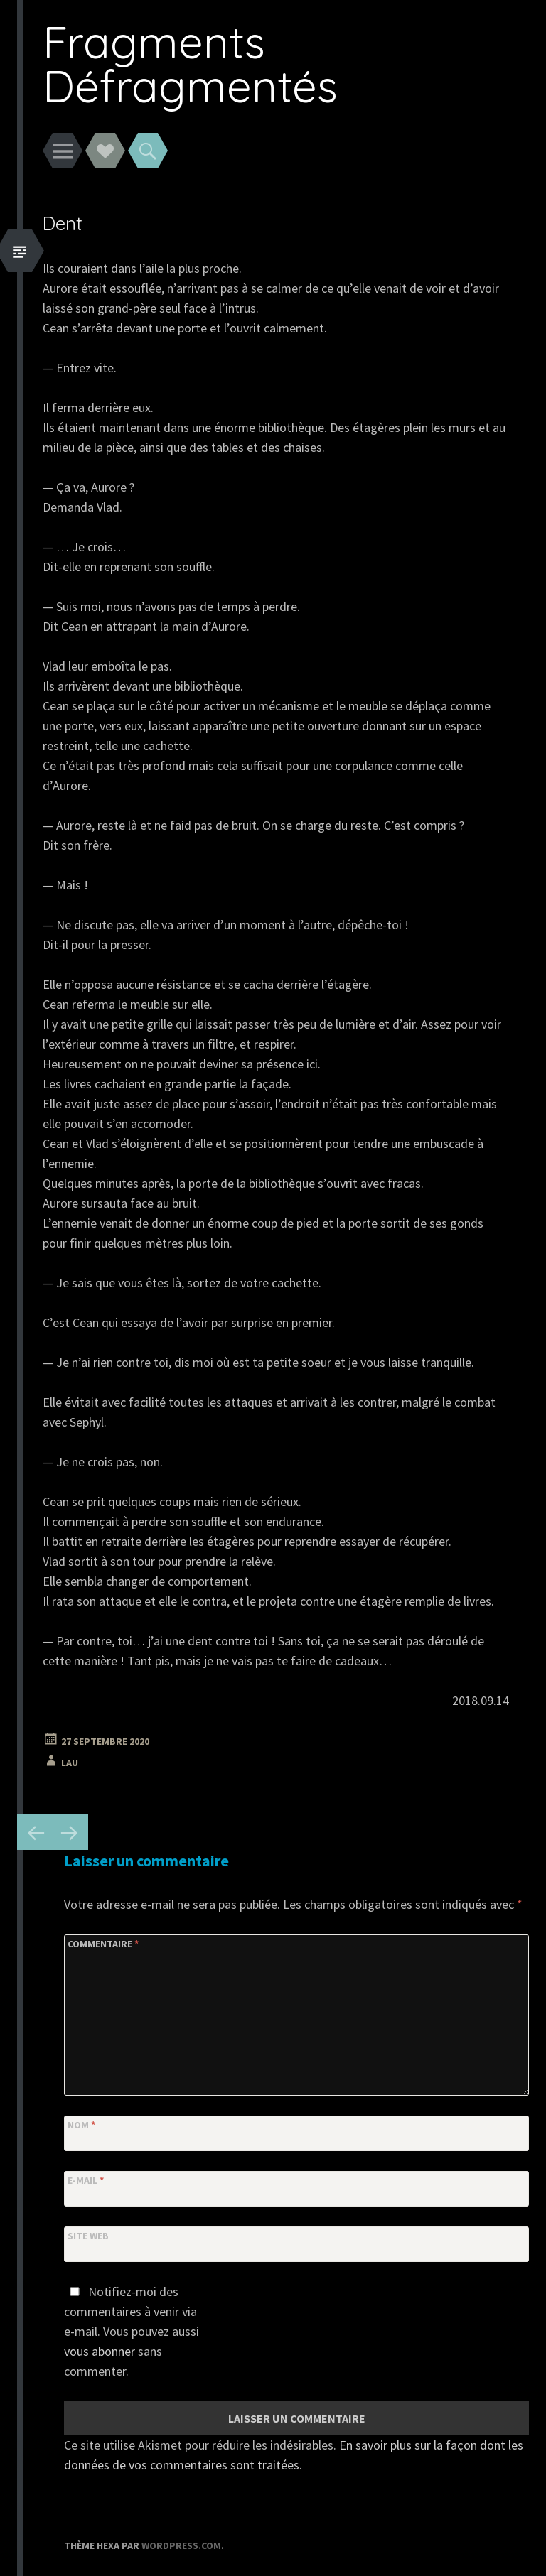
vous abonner (99, 2351)
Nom (81, 2124)
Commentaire (103, 1943)
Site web (88, 2235)
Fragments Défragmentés (190, 63)
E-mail (86, 2180)
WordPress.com (181, 2545)
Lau (69, 1762)
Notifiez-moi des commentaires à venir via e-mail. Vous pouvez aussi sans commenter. (131, 2331)
